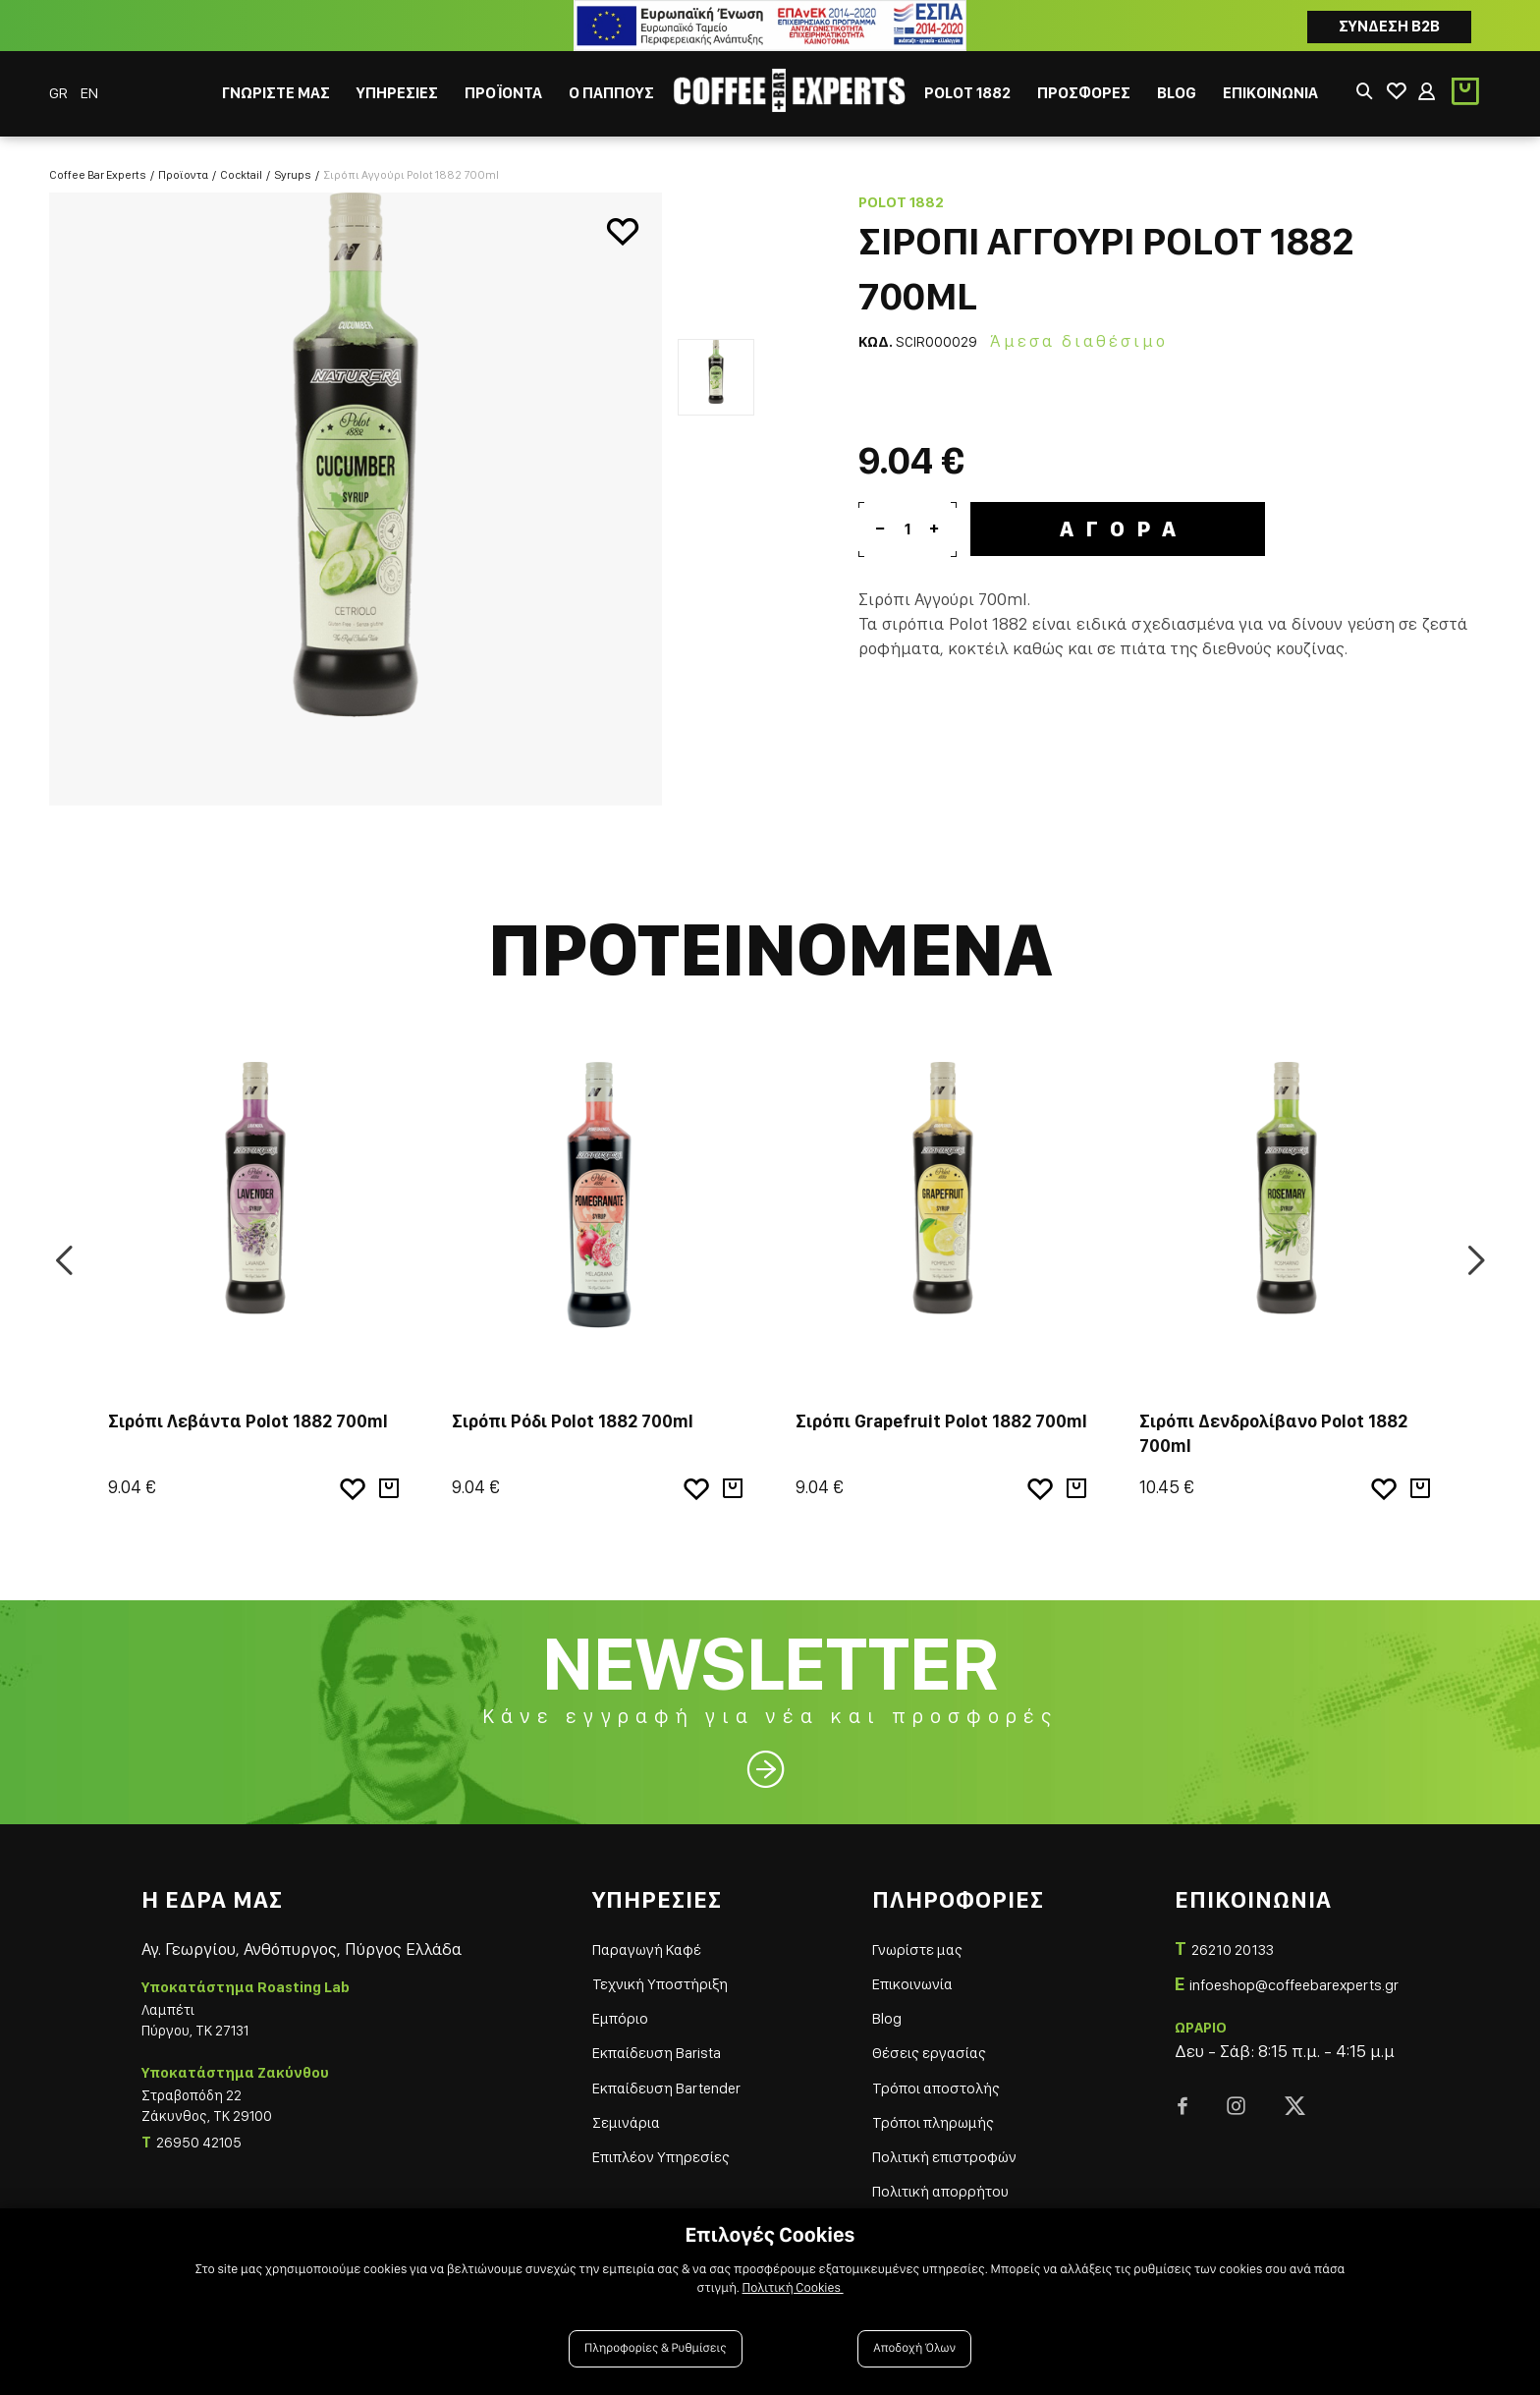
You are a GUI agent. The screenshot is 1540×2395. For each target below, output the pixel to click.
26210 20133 (1207, 1935)
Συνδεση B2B (1389, 26)
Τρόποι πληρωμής (931, 2108)
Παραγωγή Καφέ (638, 1935)
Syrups (292, 161)
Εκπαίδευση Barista (650, 2039)
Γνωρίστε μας (912, 1935)
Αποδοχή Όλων (914, 2348)
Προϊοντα (183, 161)
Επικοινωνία (909, 1970)
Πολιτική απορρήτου (941, 2177)
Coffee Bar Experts (97, 161)
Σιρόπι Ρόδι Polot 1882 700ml (572, 1408)
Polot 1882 (901, 189)
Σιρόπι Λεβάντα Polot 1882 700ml (248, 1408)
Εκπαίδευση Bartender (660, 2073)
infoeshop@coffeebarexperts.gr (1279, 1971)
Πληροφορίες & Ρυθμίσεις (655, 2348)
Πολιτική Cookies (793, 2288)
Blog (877, 2004)
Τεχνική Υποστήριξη (653, 1970)
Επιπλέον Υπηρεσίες (654, 2143)
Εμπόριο (606, 2004)
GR (60, 93)
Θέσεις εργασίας (924, 2039)
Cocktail (241, 161)
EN (89, 93)
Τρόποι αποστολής (932, 2073)
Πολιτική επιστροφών (946, 2143)
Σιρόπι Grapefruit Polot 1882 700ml (941, 1408)
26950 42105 (199, 2130)
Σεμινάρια (613, 2108)
